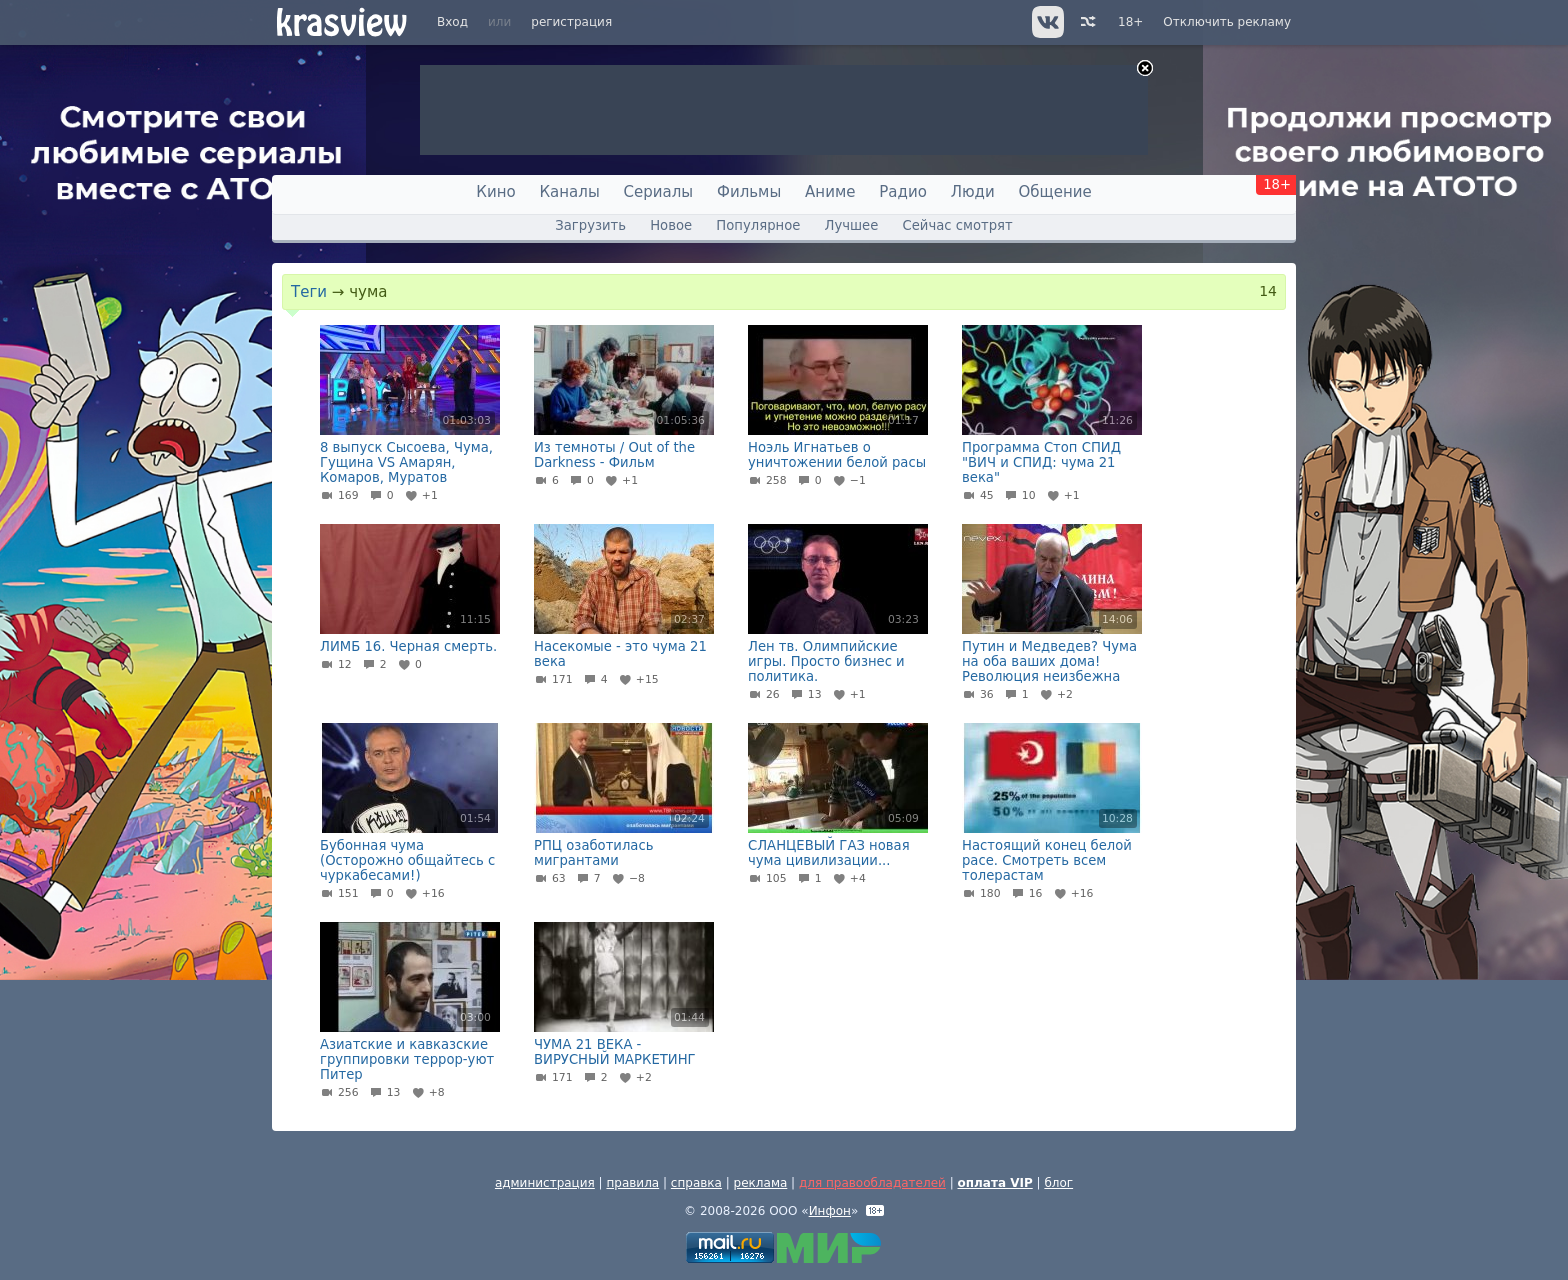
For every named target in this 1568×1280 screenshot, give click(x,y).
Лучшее (852, 225)
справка (696, 1183)
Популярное (758, 225)
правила (632, 1183)
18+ (1130, 22)
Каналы (569, 192)
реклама (761, 1183)
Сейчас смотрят (958, 225)
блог (1058, 1183)
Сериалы (659, 192)
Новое (671, 225)
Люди (973, 192)
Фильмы (749, 192)
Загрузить (590, 225)
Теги (309, 292)
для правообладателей (872, 1183)
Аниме (830, 192)
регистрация (571, 22)
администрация (545, 1183)
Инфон (830, 1211)
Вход (452, 22)
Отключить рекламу (1227, 22)
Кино (495, 192)
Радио (903, 192)
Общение (1055, 192)
